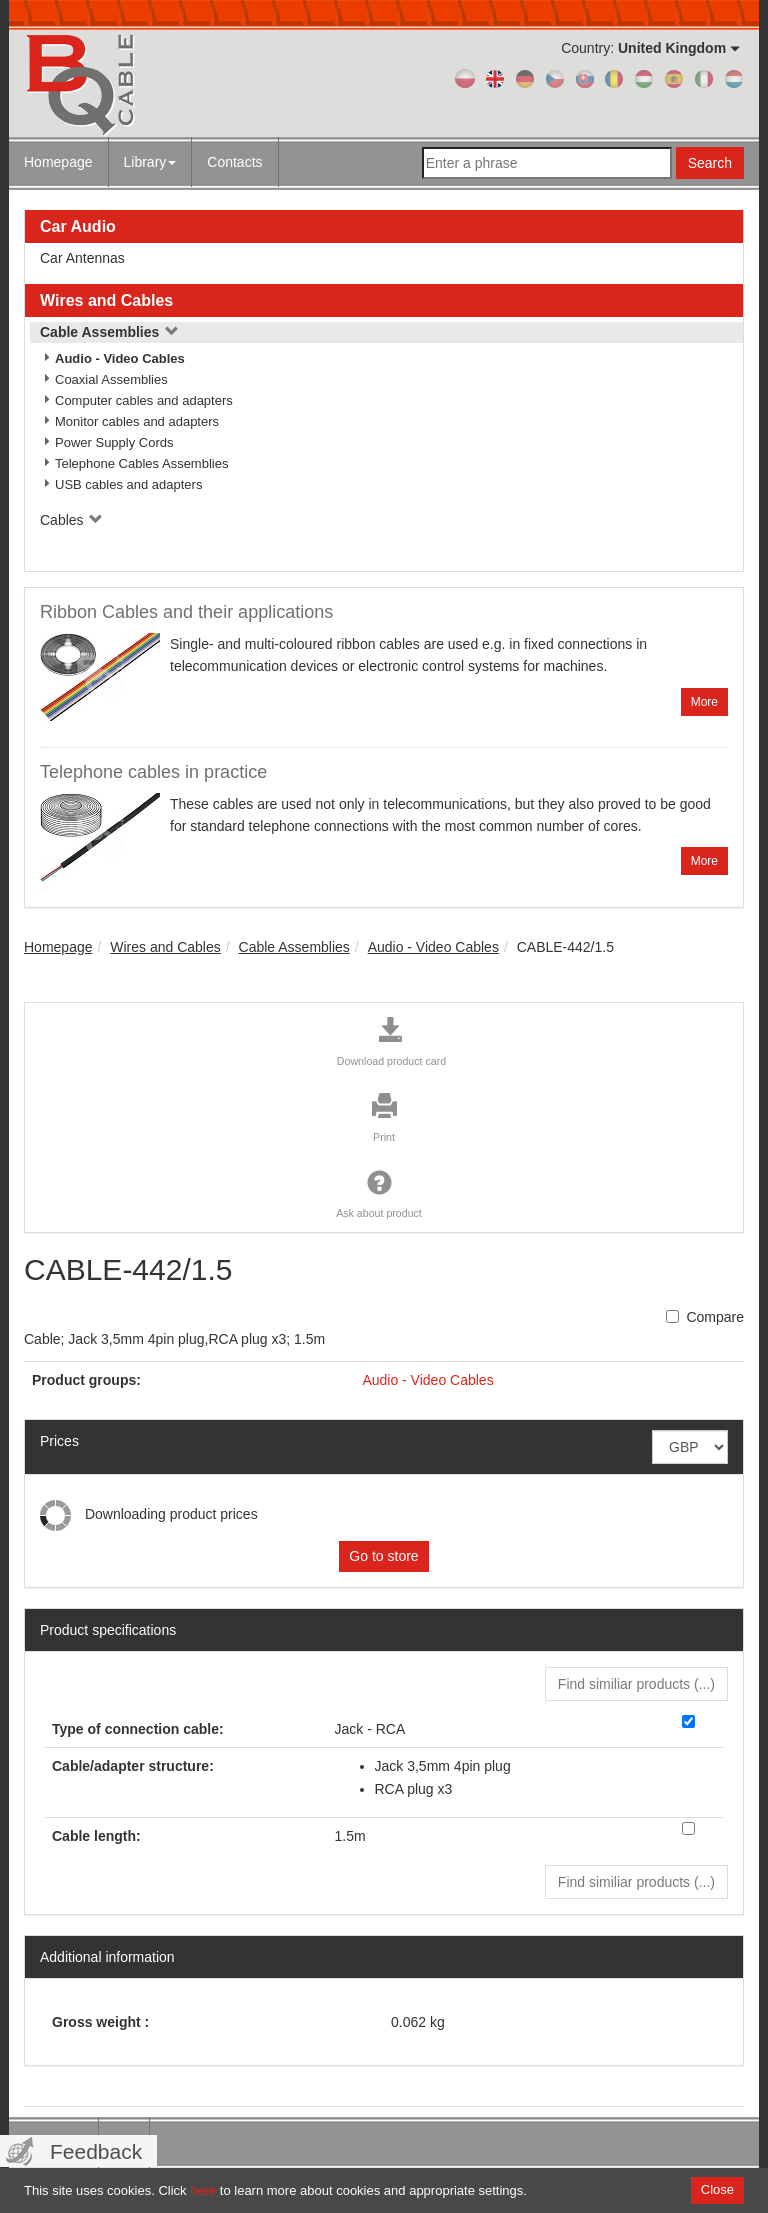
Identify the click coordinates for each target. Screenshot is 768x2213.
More (704, 702)
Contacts (234, 162)
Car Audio (78, 226)
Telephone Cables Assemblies (141, 463)
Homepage (58, 162)
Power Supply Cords (114, 442)
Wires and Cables (106, 300)
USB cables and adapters (128, 484)
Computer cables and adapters (144, 400)
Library (150, 162)
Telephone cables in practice (153, 772)
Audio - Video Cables (120, 358)
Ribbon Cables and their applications (186, 612)
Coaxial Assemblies (111, 379)
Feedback (96, 2151)
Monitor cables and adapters (137, 421)
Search (710, 163)
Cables (71, 520)
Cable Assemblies (109, 332)
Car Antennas (82, 258)
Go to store (383, 1556)
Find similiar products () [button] (636, 1684)
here (203, 2190)
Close (717, 2189)
